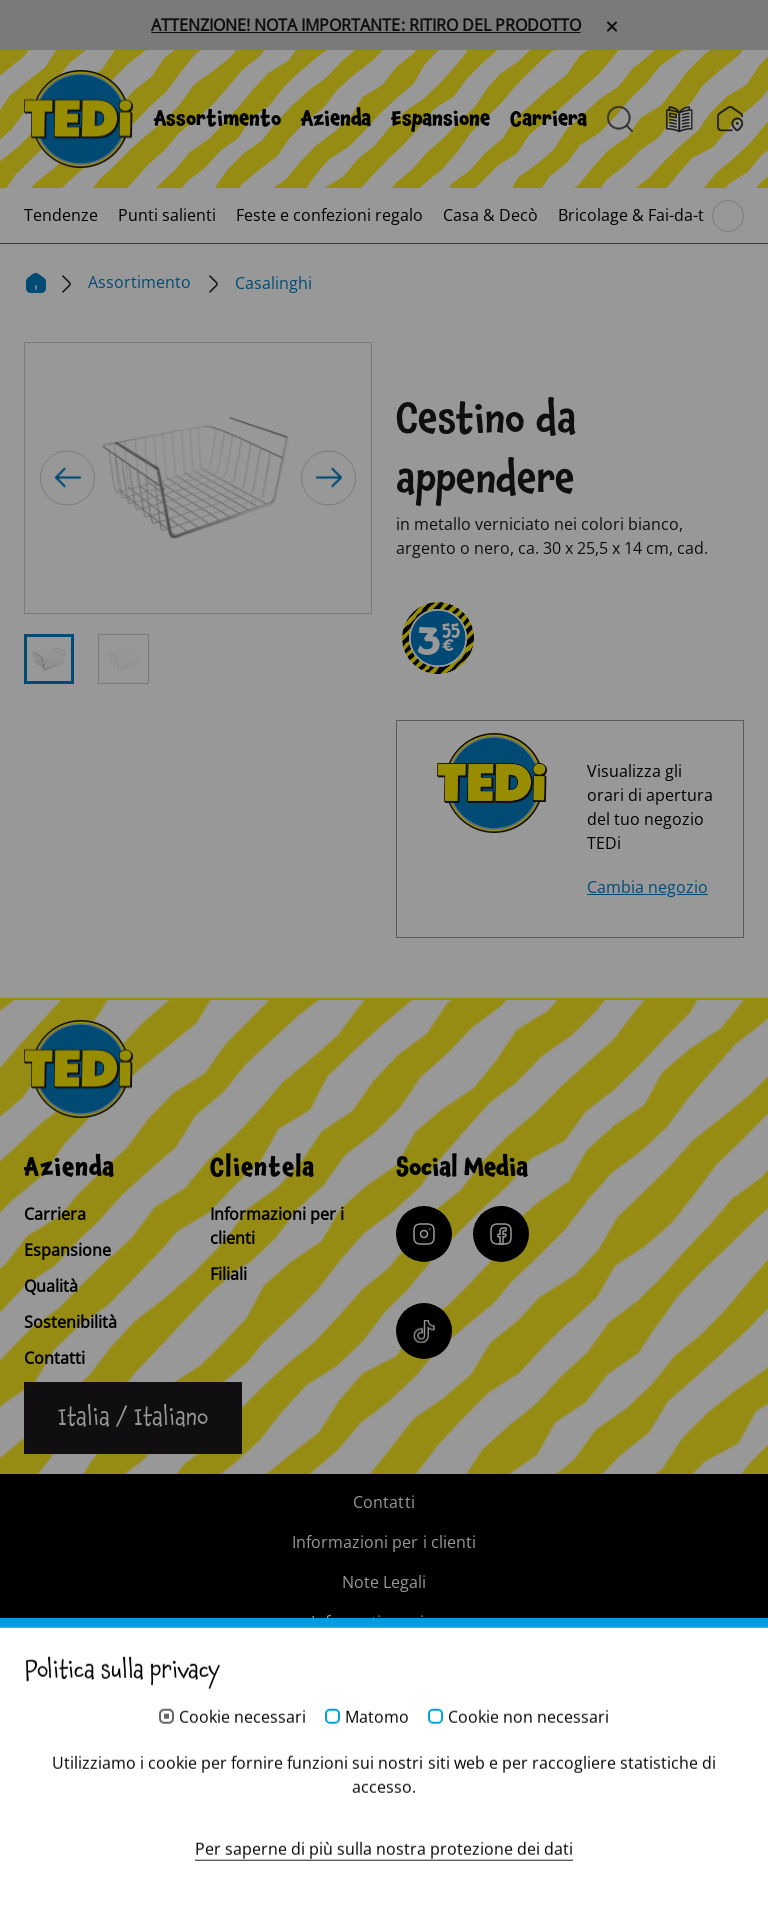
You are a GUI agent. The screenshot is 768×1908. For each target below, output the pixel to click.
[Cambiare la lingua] (133, 1418)
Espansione (440, 119)
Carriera (548, 119)
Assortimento (217, 119)
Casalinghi (273, 283)
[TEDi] (78, 117)
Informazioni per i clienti (277, 1226)
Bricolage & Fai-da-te (635, 215)
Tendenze (61, 215)
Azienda (336, 119)
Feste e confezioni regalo (329, 215)
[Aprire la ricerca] (620, 119)
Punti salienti (167, 215)
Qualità (51, 1286)
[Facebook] (501, 1234)
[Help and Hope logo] (384, 1814)
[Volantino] (691, 119)
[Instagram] (424, 1234)
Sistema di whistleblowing (384, 1662)
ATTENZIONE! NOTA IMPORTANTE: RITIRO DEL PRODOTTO (365, 25)
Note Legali (384, 1582)
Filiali (228, 1274)
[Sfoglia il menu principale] (728, 216)
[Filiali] (730, 119)
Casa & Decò (490, 215)
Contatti (54, 1358)
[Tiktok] (424, 1331)
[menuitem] (217, 119)
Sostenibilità (70, 1322)
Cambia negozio (647, 887)
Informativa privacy (383, 1622)
